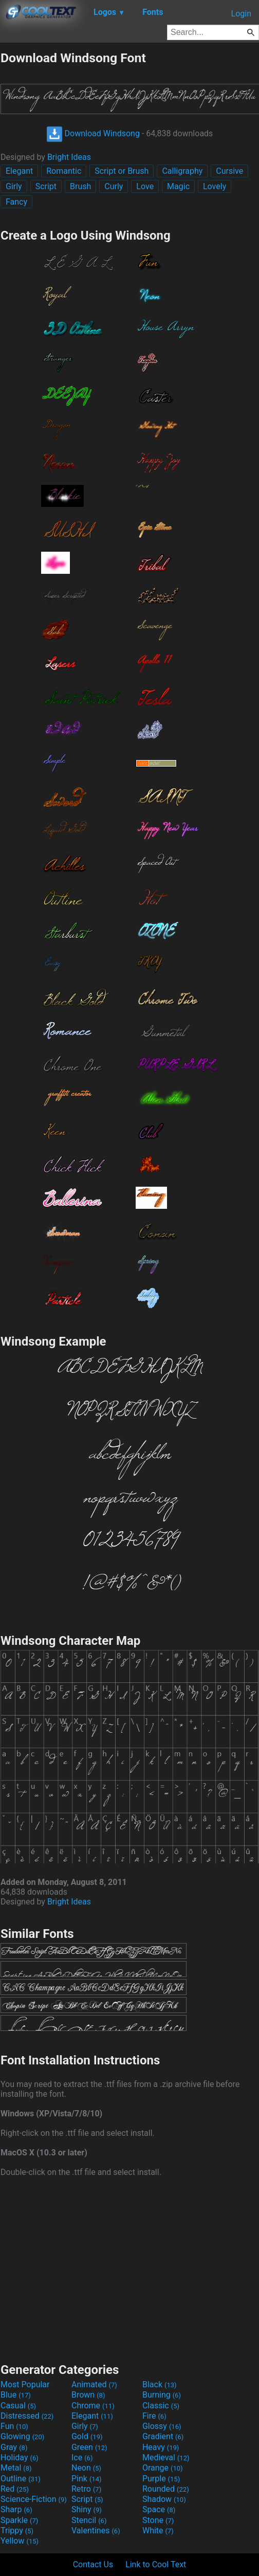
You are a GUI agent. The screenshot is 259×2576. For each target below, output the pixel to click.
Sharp (16, 2509)
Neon (86, 2468)
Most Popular (25, 2384)
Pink (86, 2478)
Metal (16, 2468)
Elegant (19, 171)
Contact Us (93, 2564)
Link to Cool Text (155, 2564)
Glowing (22, 2436)
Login (241, 14)
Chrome (93, 2405)
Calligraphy (182, 171)
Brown (88, 2395)
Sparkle (19, 2520)
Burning (161, 2395)
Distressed (27, 2416)
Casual (18, 2405)
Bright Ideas (69, 157)
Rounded (165, 2489)
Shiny (86, 2509)
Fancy (16, 202)
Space (158, 2509)
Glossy (161, 2426)
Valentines (95, 2530)
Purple (161, 2478)
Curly (113, 186)
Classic (160, 2405)
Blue (16, 2395)
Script (46, 186)
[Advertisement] (129, 2269)
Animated (94, 2384)
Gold (87, 2436)
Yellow (20, 2541)
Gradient (162, 2436)
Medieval (166, 2457)
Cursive (229, 171)
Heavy (160, 2447)
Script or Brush (122, 171)
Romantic (63, 171)
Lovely (214, 186)
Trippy (17, 2530)
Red (15, 2489)
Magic (178, 186)
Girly (14, 186)
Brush (80, 186)
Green (89, 2447)
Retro (86, 2489)
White (158, 2530)
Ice (81, 2457)
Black (159, 2384)
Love (145, 186)
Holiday (20, 2457)
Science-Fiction (34, 2499)
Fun (14, 2426)
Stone (158, 2520)
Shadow (164, 2499)
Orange (162, 2468)
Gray (14, 2447)
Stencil (88, 2520)
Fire (154, 2416)
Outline (21, 2478)
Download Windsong (93, 133)
